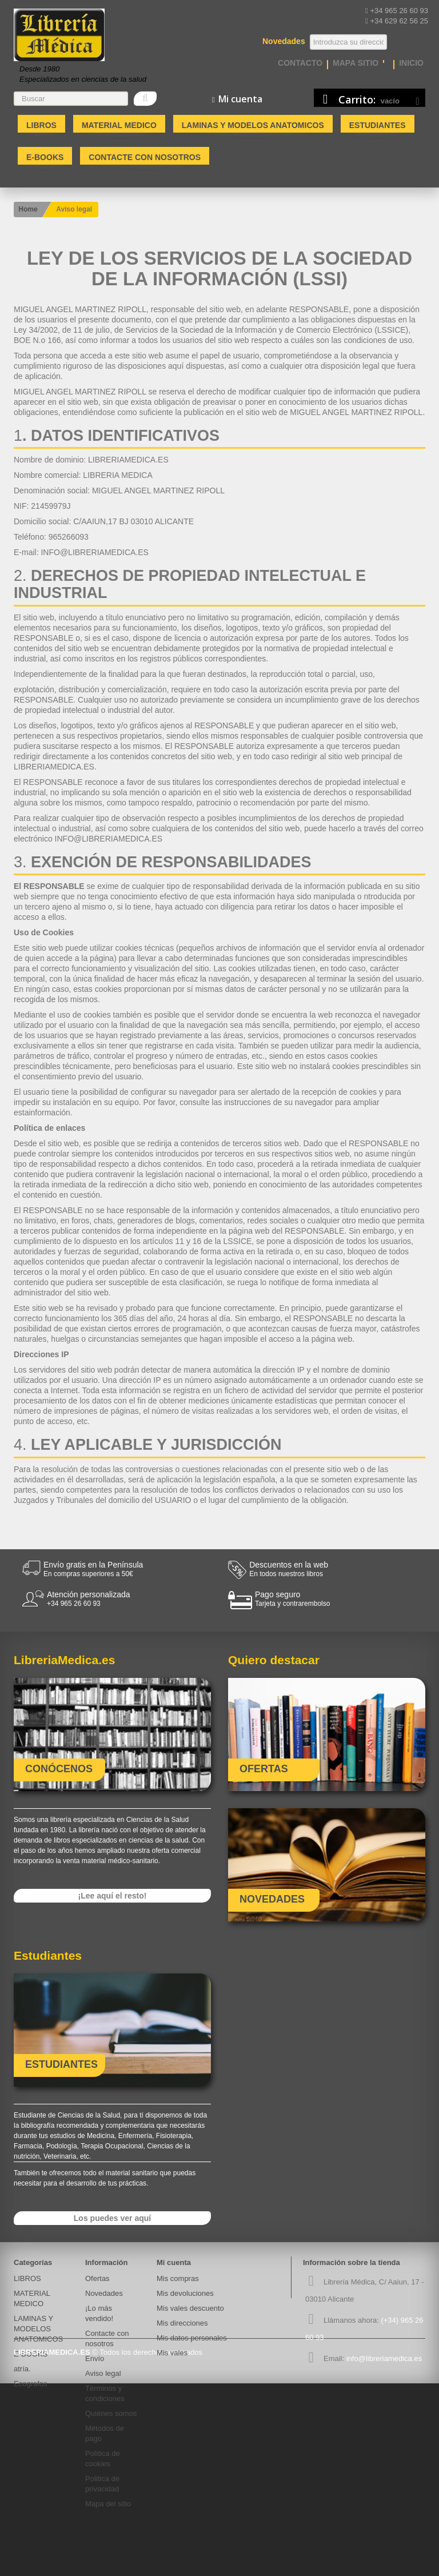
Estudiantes (377, 125)
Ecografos (30, 2383)
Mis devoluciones (185, 2293)
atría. (22, 2368)
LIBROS (41, 125)
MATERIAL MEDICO (119, 125)
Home (27, 209)
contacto (300, 62)
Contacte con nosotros (145, 157)
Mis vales (172, 2352)
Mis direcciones (182, 2323)
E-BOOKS (44, 157)
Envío (94, 2358)
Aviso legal (103, 2373)
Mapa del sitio (108, 2503)
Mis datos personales (192, 2338)
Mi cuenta (174, 2262)
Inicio (411, 62)
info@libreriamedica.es (384, 2358)
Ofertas (97, 2278)
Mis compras (178, 2278)
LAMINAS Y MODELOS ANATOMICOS (253, 125)
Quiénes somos (111, 2413)
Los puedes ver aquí (112, 2218)
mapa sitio (355, 62)
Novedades (104, 2293)
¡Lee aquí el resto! (112, 1895)
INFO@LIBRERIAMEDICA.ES (94, 552)
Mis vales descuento (190, 2308)
